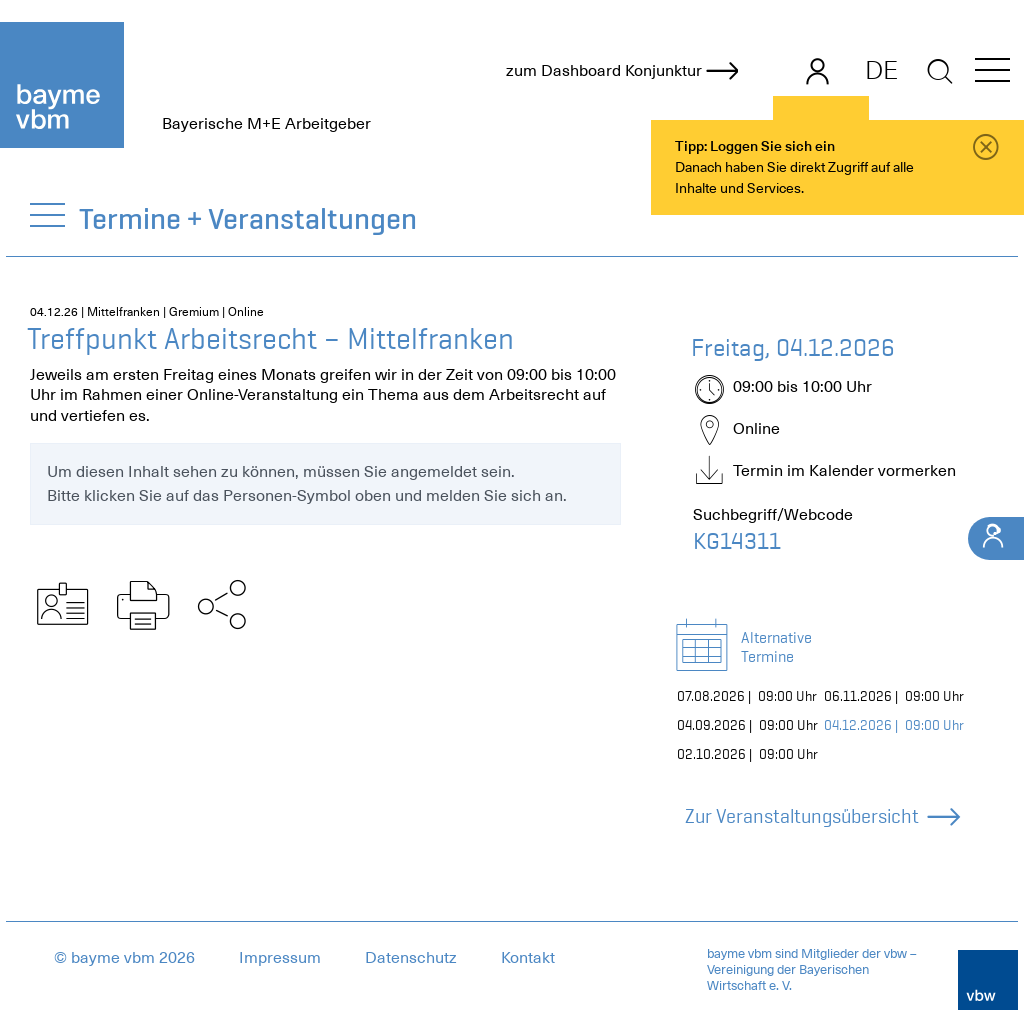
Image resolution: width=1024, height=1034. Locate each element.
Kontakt (528, 958)
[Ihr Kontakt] (996, 538)
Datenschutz (411, 958)
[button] (992, 73)
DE (881, 70)
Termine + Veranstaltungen (249, 218)
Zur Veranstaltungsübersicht (822, 817)
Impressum (280, 958)
